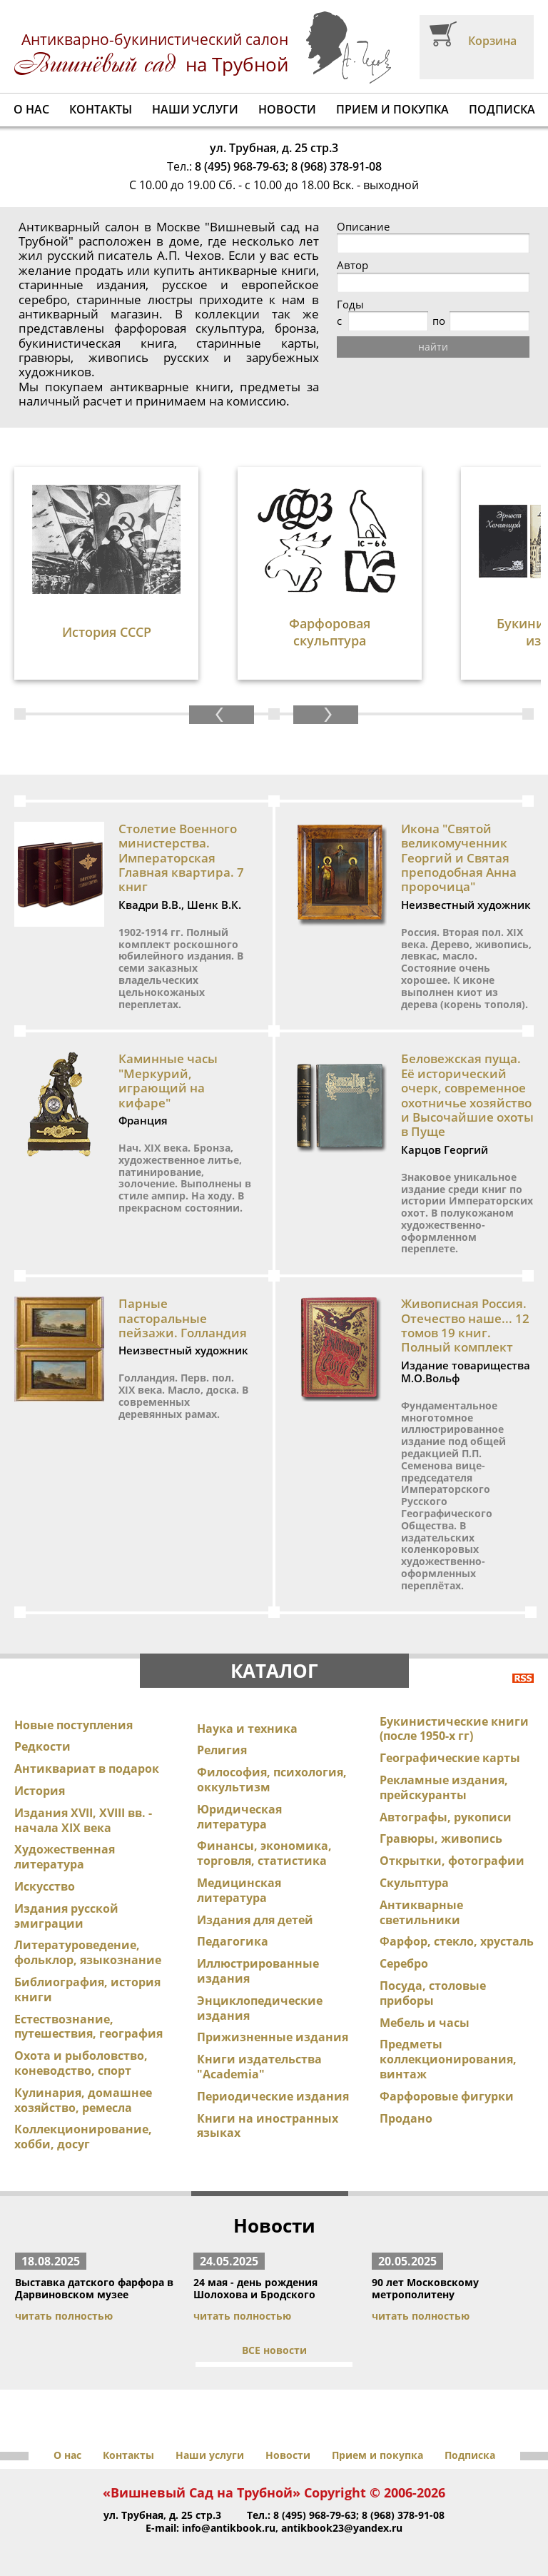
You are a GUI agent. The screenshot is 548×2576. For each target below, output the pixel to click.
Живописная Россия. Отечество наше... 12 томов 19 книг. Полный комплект (465, 1325)
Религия (222, 1750)
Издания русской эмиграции (66, 1916)
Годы (350, 304)
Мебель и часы (425, 2023)
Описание (363, 226)
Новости (287, 109)
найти (433, 346)
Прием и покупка (392, 109)
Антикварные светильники (421, 1912)
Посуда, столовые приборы (433, 1993)
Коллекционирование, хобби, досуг (83, 2136)
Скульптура (414, 1883)
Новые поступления (73, 1725)
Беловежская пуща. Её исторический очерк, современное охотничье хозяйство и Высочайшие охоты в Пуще (467, 1094)
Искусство (44, 1886)
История (39, 1790)
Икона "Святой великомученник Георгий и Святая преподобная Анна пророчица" (459, 857)
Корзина (492, 41)
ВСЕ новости (274, 2350)
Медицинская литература (239, 1890)
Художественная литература (64, 1856)
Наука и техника (247, 1728)
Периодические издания (273, 2096)
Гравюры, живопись (441, 1838)
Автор (352, 265)
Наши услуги (195, 109)
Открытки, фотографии (452, 1860)
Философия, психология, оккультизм (272, 1779)
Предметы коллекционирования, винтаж (448, 2059)
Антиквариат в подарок (86, 1768)
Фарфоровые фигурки (447, 2096)
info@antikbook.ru (228, 2528)
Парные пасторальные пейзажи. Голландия (182, 1318)
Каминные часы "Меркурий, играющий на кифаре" (168, 1080)
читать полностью (64, 2316)
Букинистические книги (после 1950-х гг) (454, 1729)
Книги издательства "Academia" (259, 2066)
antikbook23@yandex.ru (341, 2528)
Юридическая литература (239, 1816)
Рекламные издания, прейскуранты (444, 1787)
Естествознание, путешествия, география (88, 2026)
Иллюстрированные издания (258, 1971)
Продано (406, 2118)
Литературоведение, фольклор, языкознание (87, 1952)
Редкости (42, 1746)
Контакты (100, 109)
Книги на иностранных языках (267, 2125)
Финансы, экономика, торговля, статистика (264, 1853)
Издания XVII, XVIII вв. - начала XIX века (83, 1820)
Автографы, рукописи (446, 1817)
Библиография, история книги (87, 1989)
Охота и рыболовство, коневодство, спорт (81, 2063)
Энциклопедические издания (260, 2008)
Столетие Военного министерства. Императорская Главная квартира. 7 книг (181, 857)
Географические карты (450, 1758)
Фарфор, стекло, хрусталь (457, 1941)
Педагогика (232, 1941)
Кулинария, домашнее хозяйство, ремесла (83, 2100)
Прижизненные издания (272, 2037)
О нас (31, 109)
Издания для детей (255, 1920)
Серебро (404, 1963)
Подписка (502, 109)
